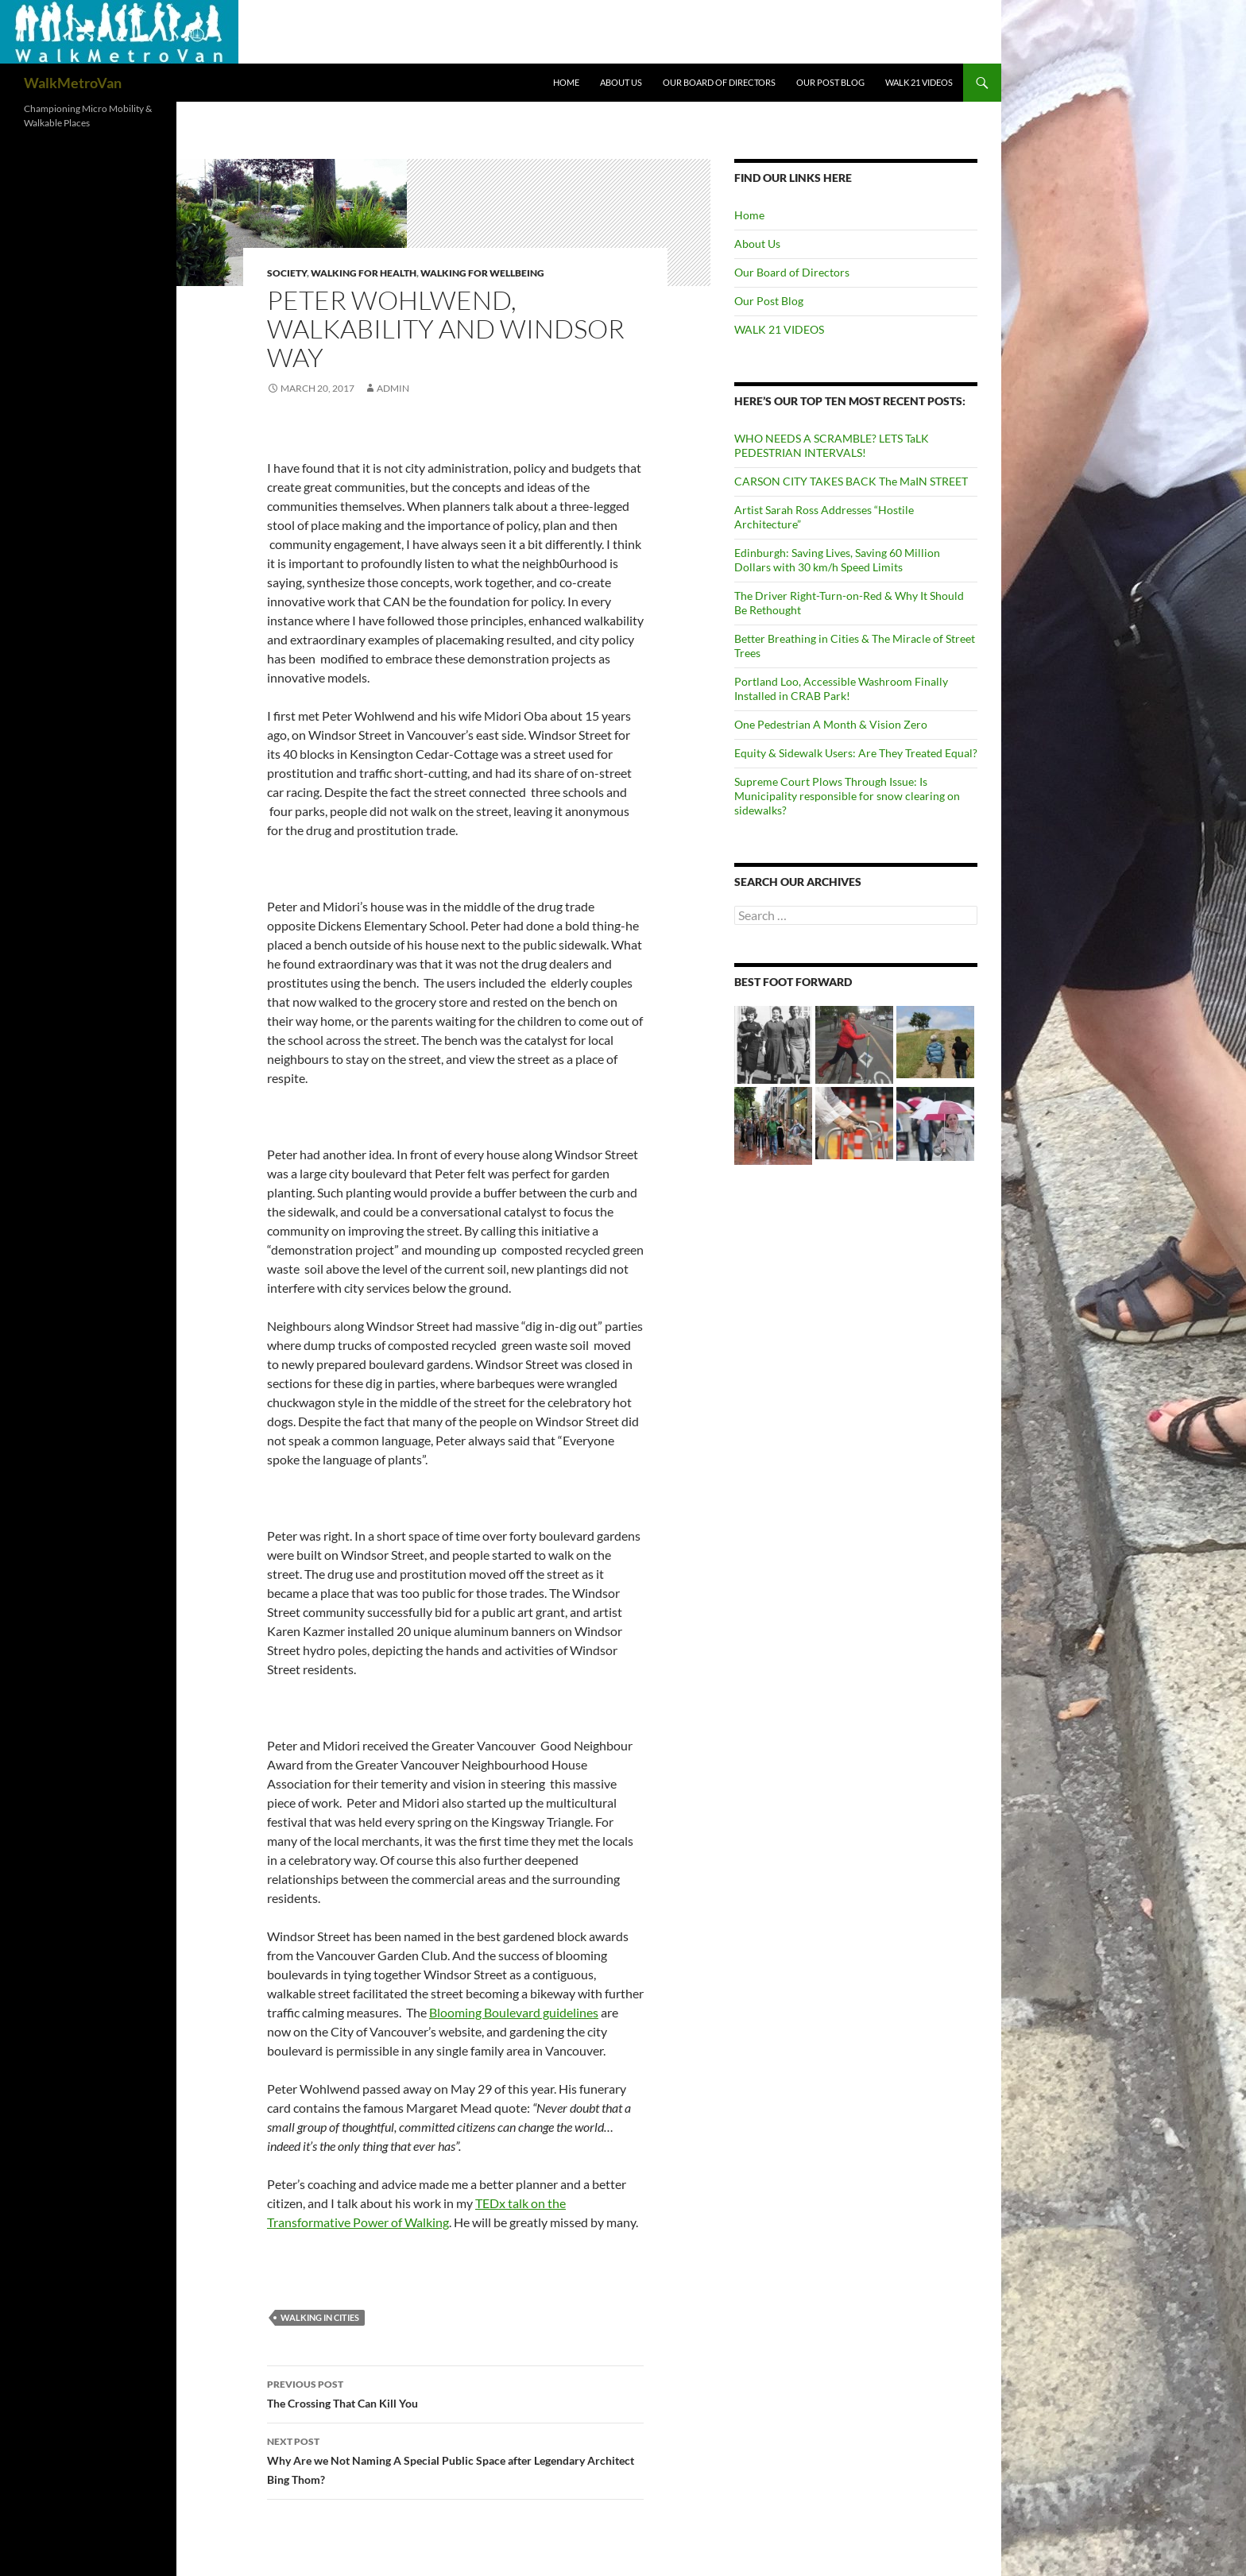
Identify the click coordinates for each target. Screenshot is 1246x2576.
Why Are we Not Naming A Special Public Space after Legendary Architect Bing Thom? (455, 2459)
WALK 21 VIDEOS (919, 82)
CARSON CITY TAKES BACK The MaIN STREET (851, 481)
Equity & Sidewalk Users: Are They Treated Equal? (855, 753)
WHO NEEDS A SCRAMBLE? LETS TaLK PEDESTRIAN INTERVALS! (831, 445)
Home (566, 82)
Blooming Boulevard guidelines (513, 2012)
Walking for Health (363, 273)
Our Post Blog (830, 82)
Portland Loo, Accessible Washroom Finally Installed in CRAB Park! (841, 688)
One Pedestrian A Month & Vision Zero (830, 724)
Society (287, 273)
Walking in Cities (320, 2317)
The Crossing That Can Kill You (455, 2392)
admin (393, 388)
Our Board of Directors (719, 82)
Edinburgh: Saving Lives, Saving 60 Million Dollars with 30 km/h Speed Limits (837, 560)
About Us (621, 82)
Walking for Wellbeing (482, 273)
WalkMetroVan (73, 82)
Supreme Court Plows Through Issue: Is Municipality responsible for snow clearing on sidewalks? (847, 796)
